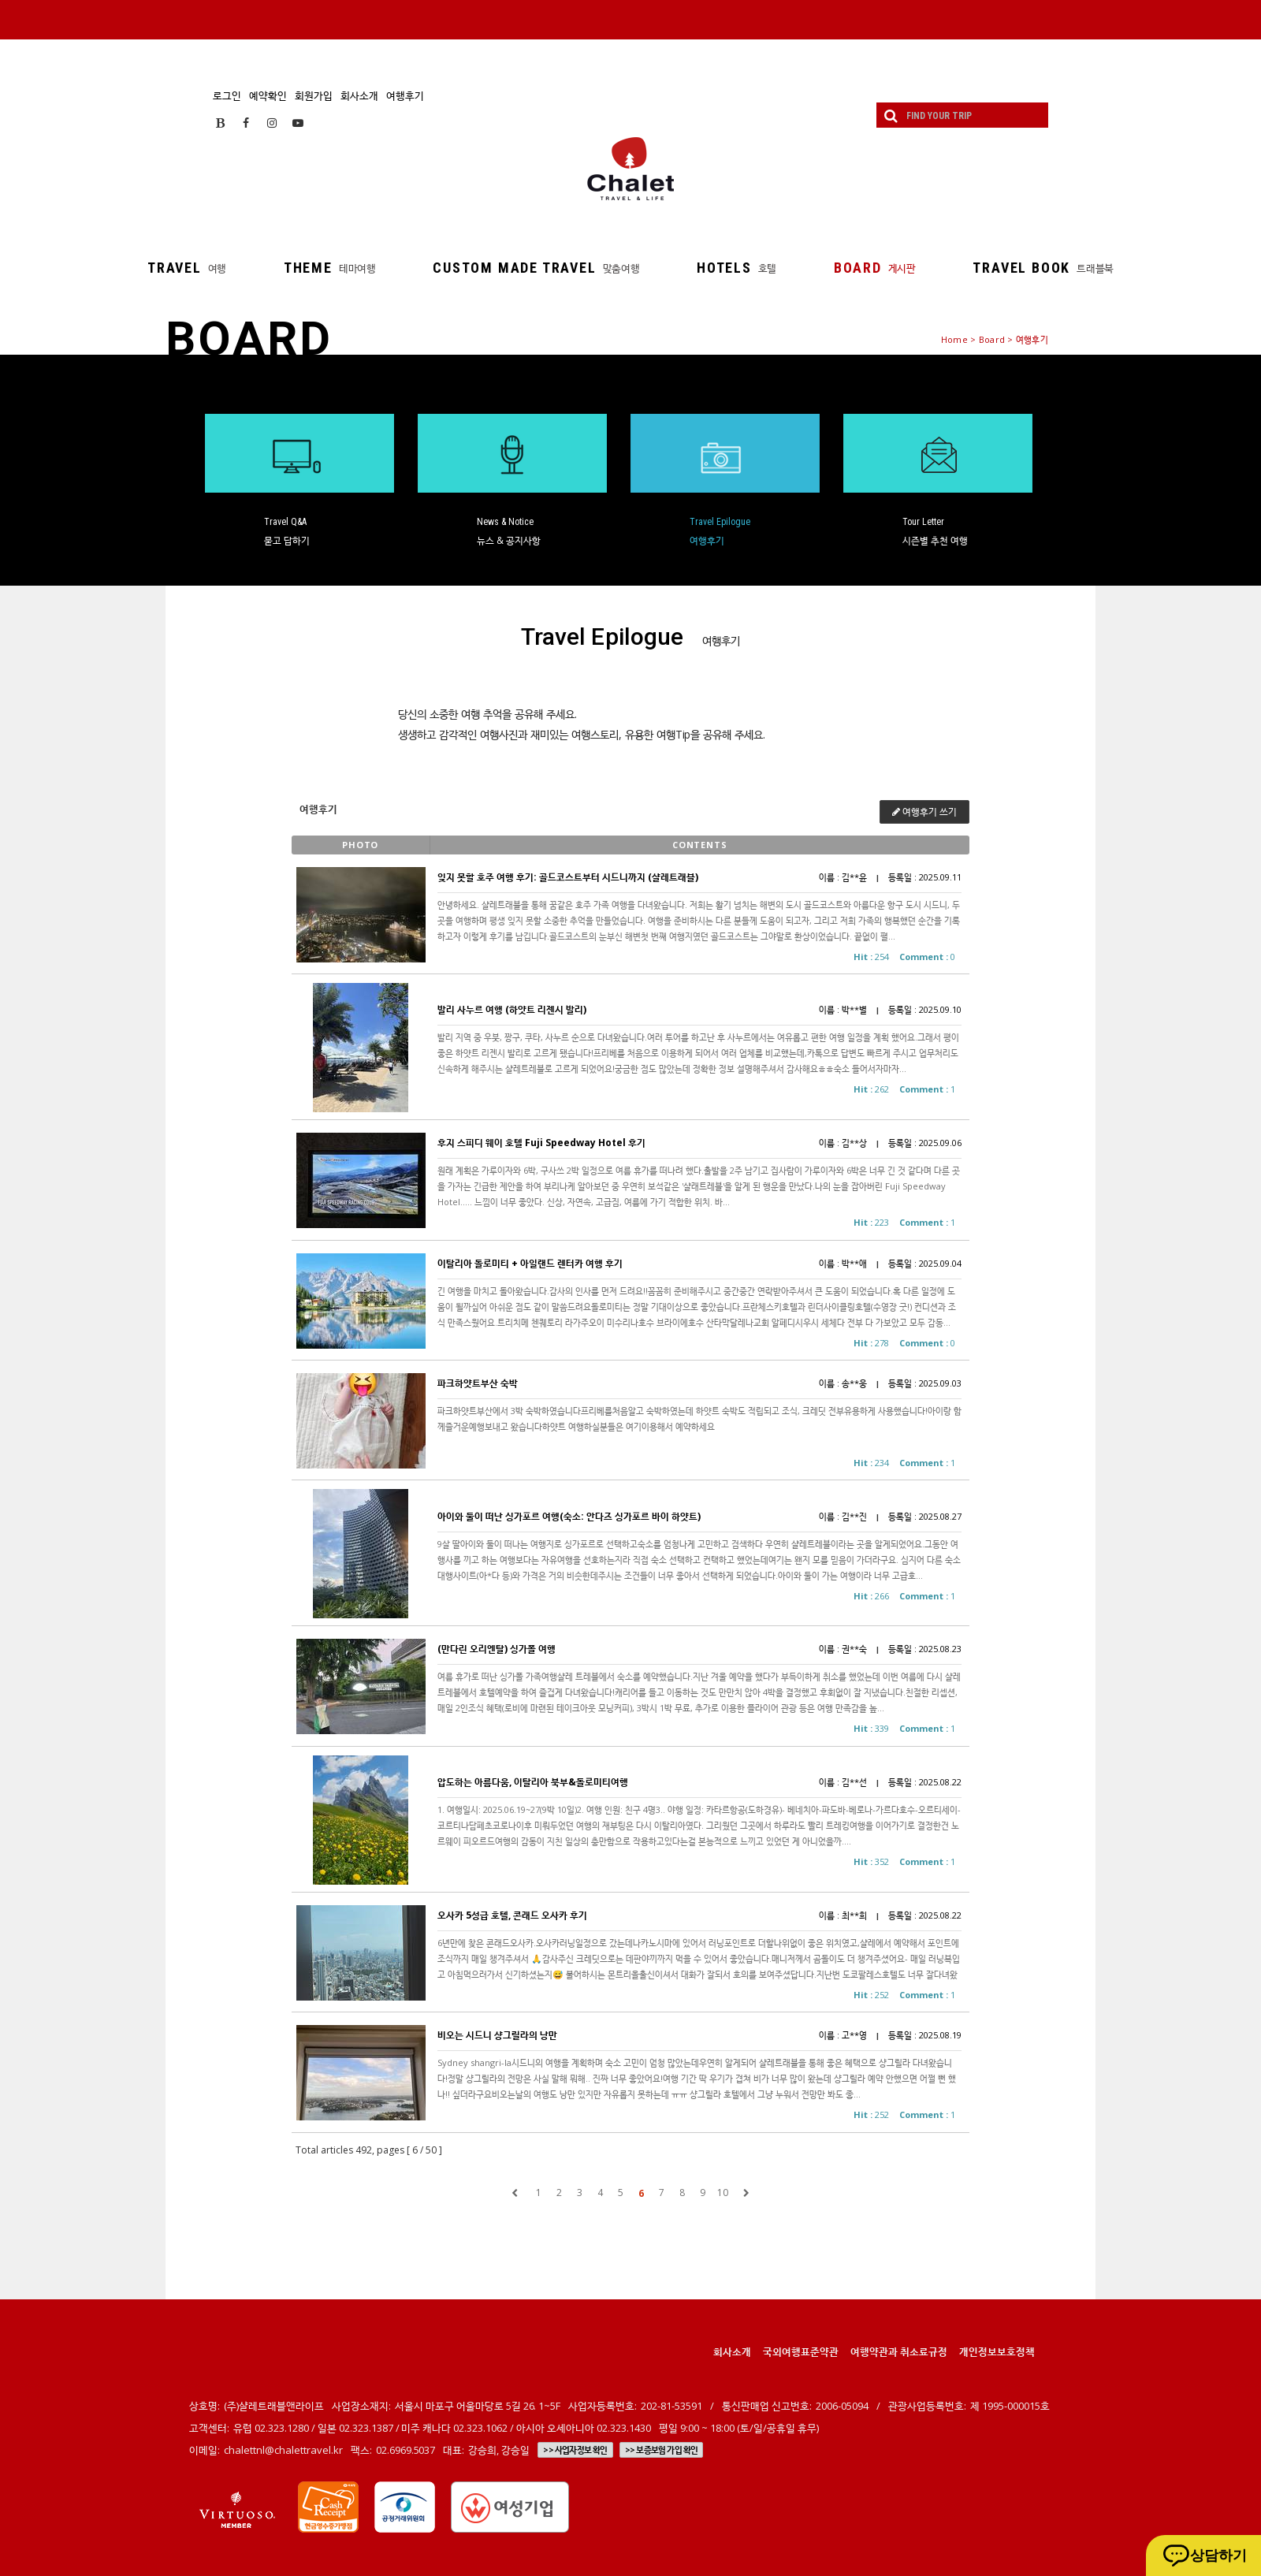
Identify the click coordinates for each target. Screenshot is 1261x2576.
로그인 (227, 95)
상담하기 (1218, 2555)
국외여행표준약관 (801, 2351)
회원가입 (314, 95)
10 (722, 2192)
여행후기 (405, 95)
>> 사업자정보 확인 (575, 2449)
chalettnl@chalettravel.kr (283, 2450)
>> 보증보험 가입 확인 (661, 2449)
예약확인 (268, 95)
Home (954, 339)
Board (992, 339)
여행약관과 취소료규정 (898, 2351)
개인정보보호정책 (997, 2351)
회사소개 (359, 95)
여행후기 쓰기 (924, 811)
